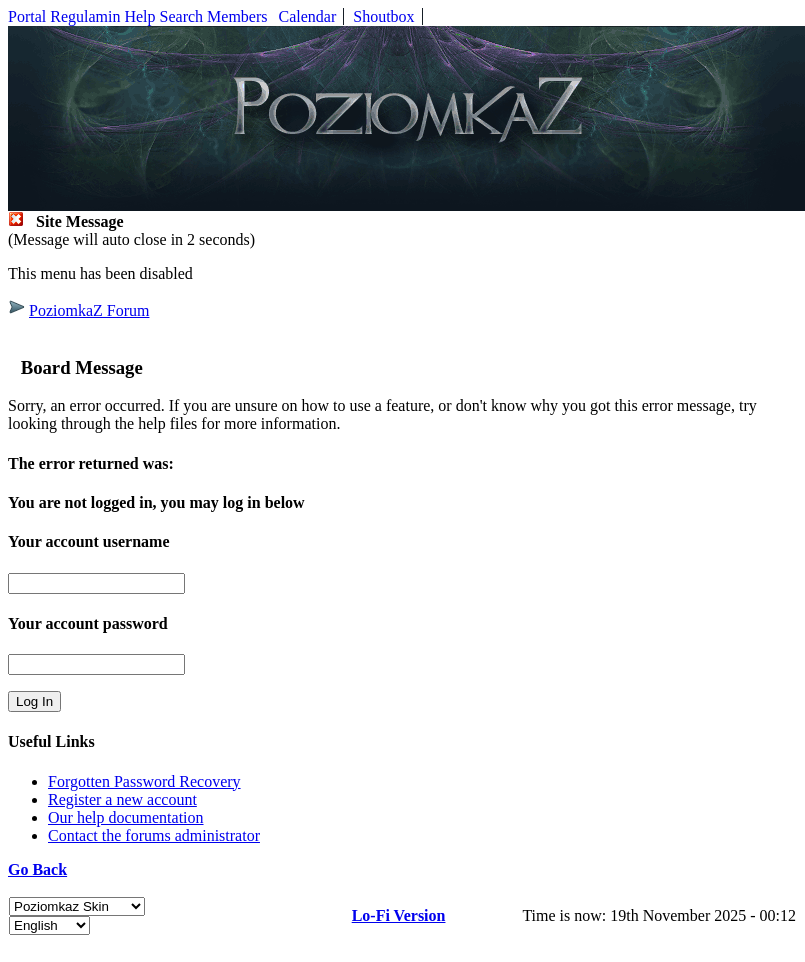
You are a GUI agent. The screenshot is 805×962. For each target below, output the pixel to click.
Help (139, 16)
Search (182, 16)
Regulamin (85, 16)
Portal (27, 16)
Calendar (308, 16)
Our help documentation (126, 817)
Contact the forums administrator (154, 835)
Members (237, 16)
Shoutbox (383, 16)
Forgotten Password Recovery (144, 781)
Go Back (37, 869)
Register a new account (122, 799)
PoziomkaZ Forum (89, 310)
